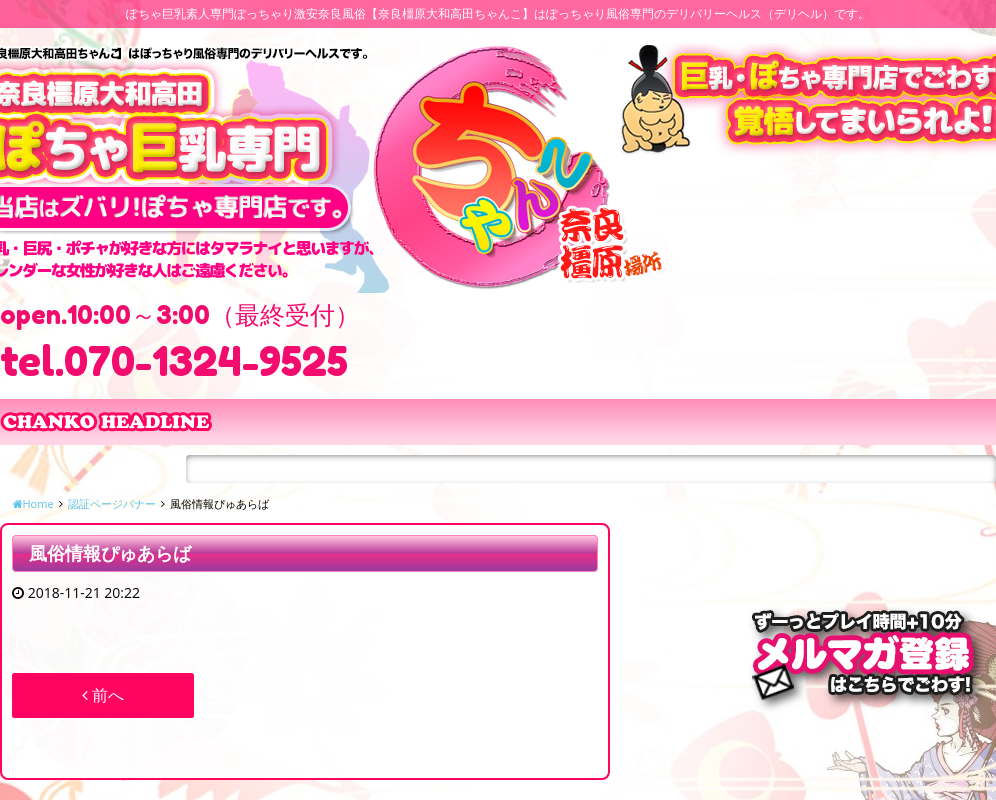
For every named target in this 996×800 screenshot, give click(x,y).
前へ (103, 695)
